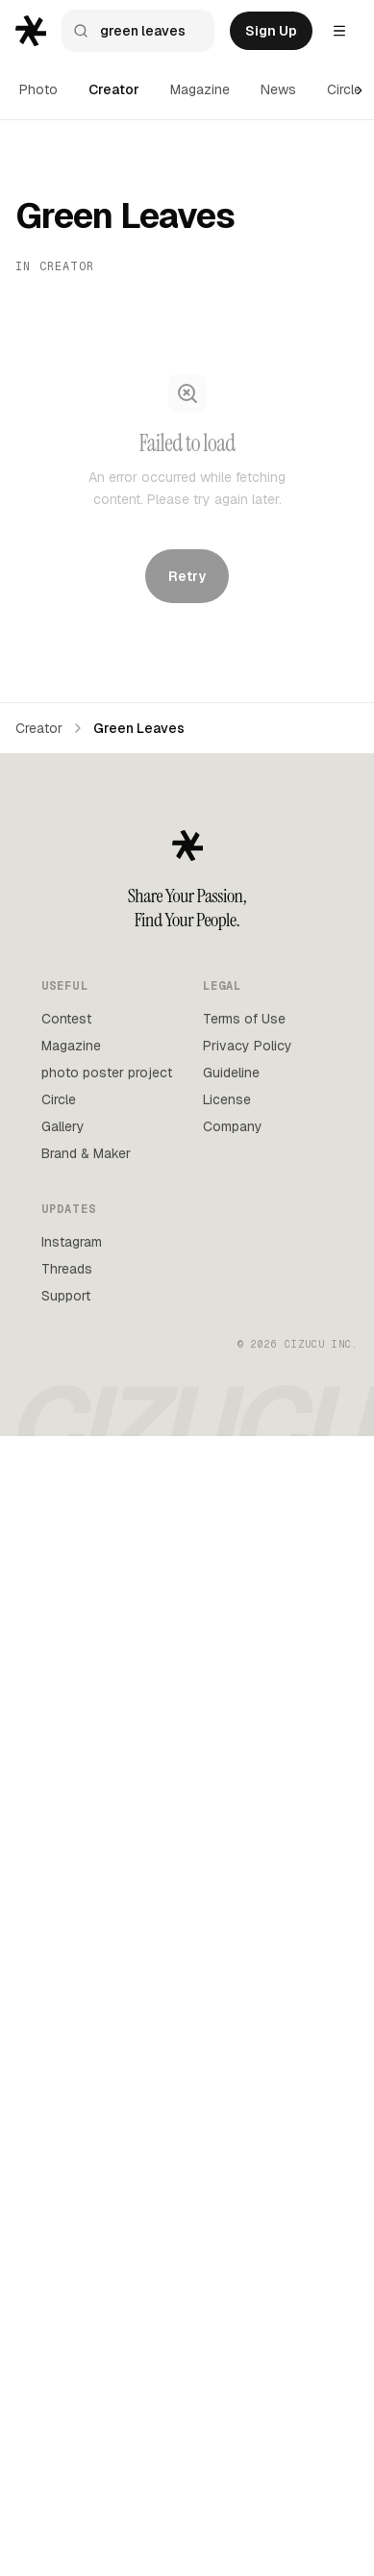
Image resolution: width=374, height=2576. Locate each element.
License (227, 1099)
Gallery (63, 1126)
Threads (66, 1268)
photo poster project (106, 1072)
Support (65, 1295)
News (278, 89)
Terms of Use (244, 1018)
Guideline (231, 1072)
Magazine (200, 89)
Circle (344, 89)
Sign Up (271, 30)
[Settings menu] (339, 31)
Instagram (71, 1241)
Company (232, 1126)
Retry (187, 575)
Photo (38, 89)
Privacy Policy (247, 1045)
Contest (66, 1018)
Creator (113, 89)
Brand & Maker (86, 1153)
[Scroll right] (359, 90)
